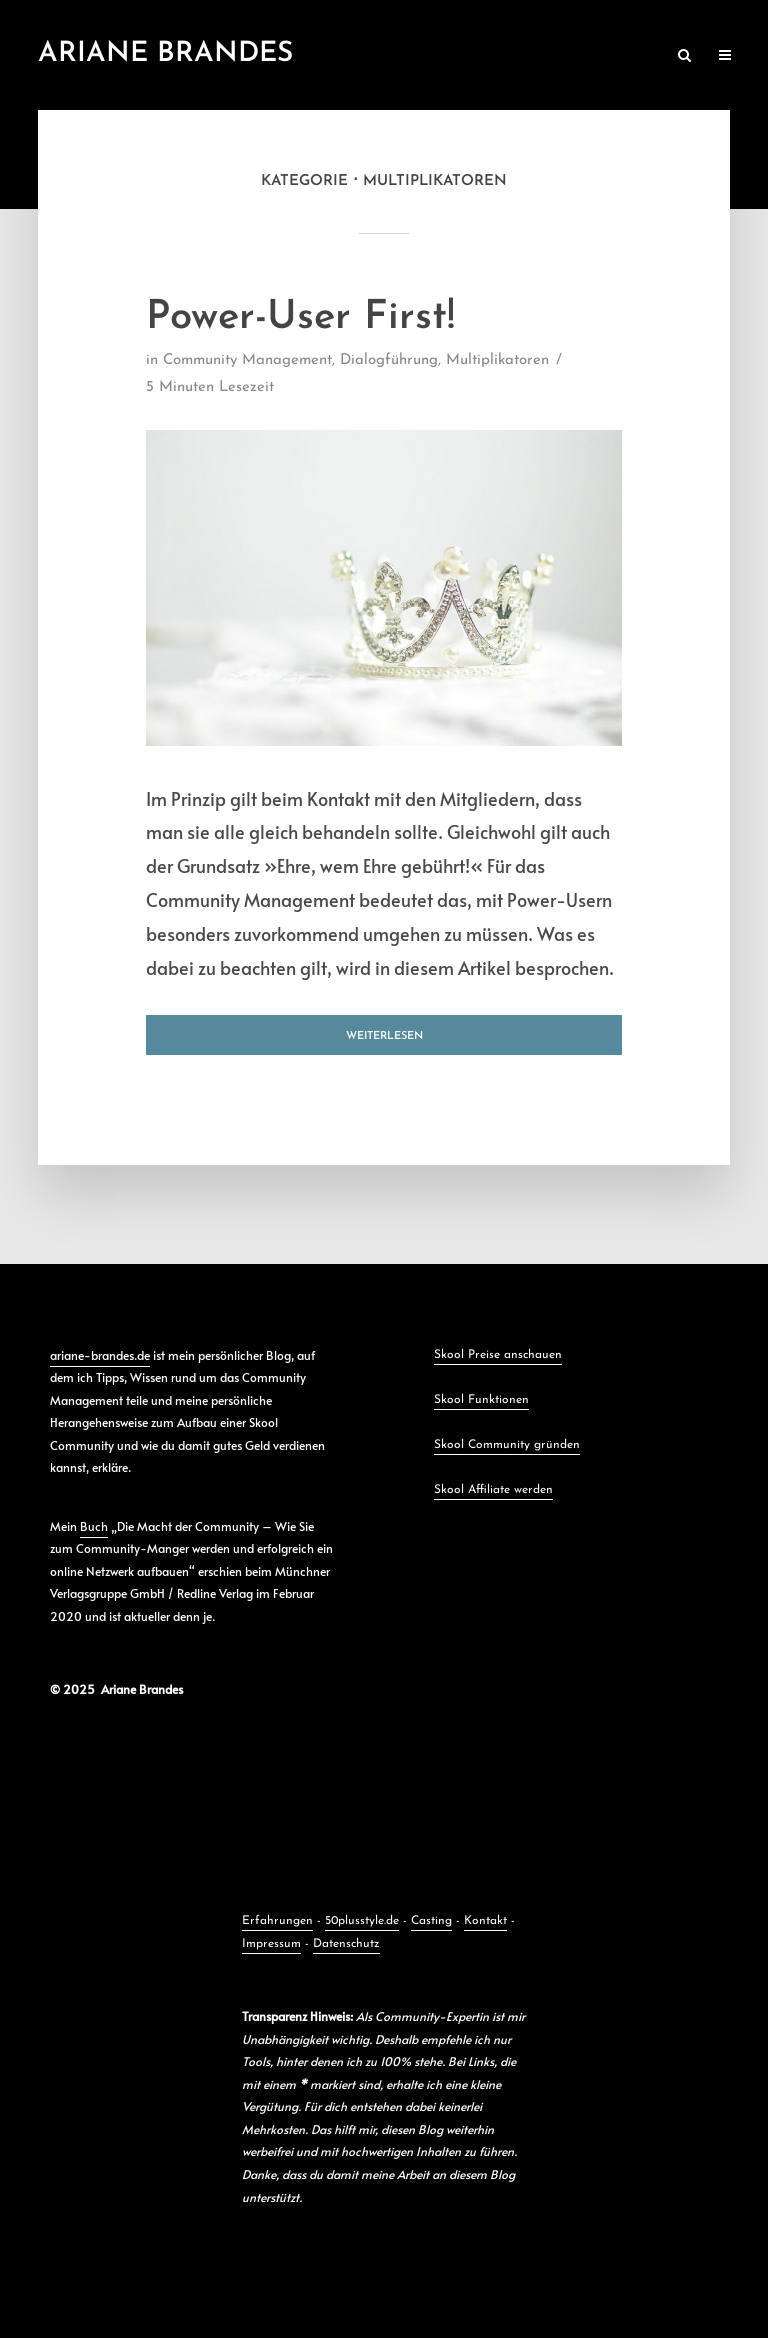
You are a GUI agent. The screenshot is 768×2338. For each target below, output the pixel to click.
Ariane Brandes (165, 54)
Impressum (271, 1944)
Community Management (247, 360)
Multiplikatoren (497, 360)
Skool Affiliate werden (493, 1490)
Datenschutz (346, 1944)
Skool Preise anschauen (498, 1355)
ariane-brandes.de (100, 1355)
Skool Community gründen (507, 1445)
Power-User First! (300, 318)
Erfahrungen (277, 1921)
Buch (94, 1526)
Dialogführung (389, 360)
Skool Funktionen (481, 1400)
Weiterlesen (384, 1036)
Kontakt (485, 1921)
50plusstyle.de (362, 1921)
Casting (431, 1921)
